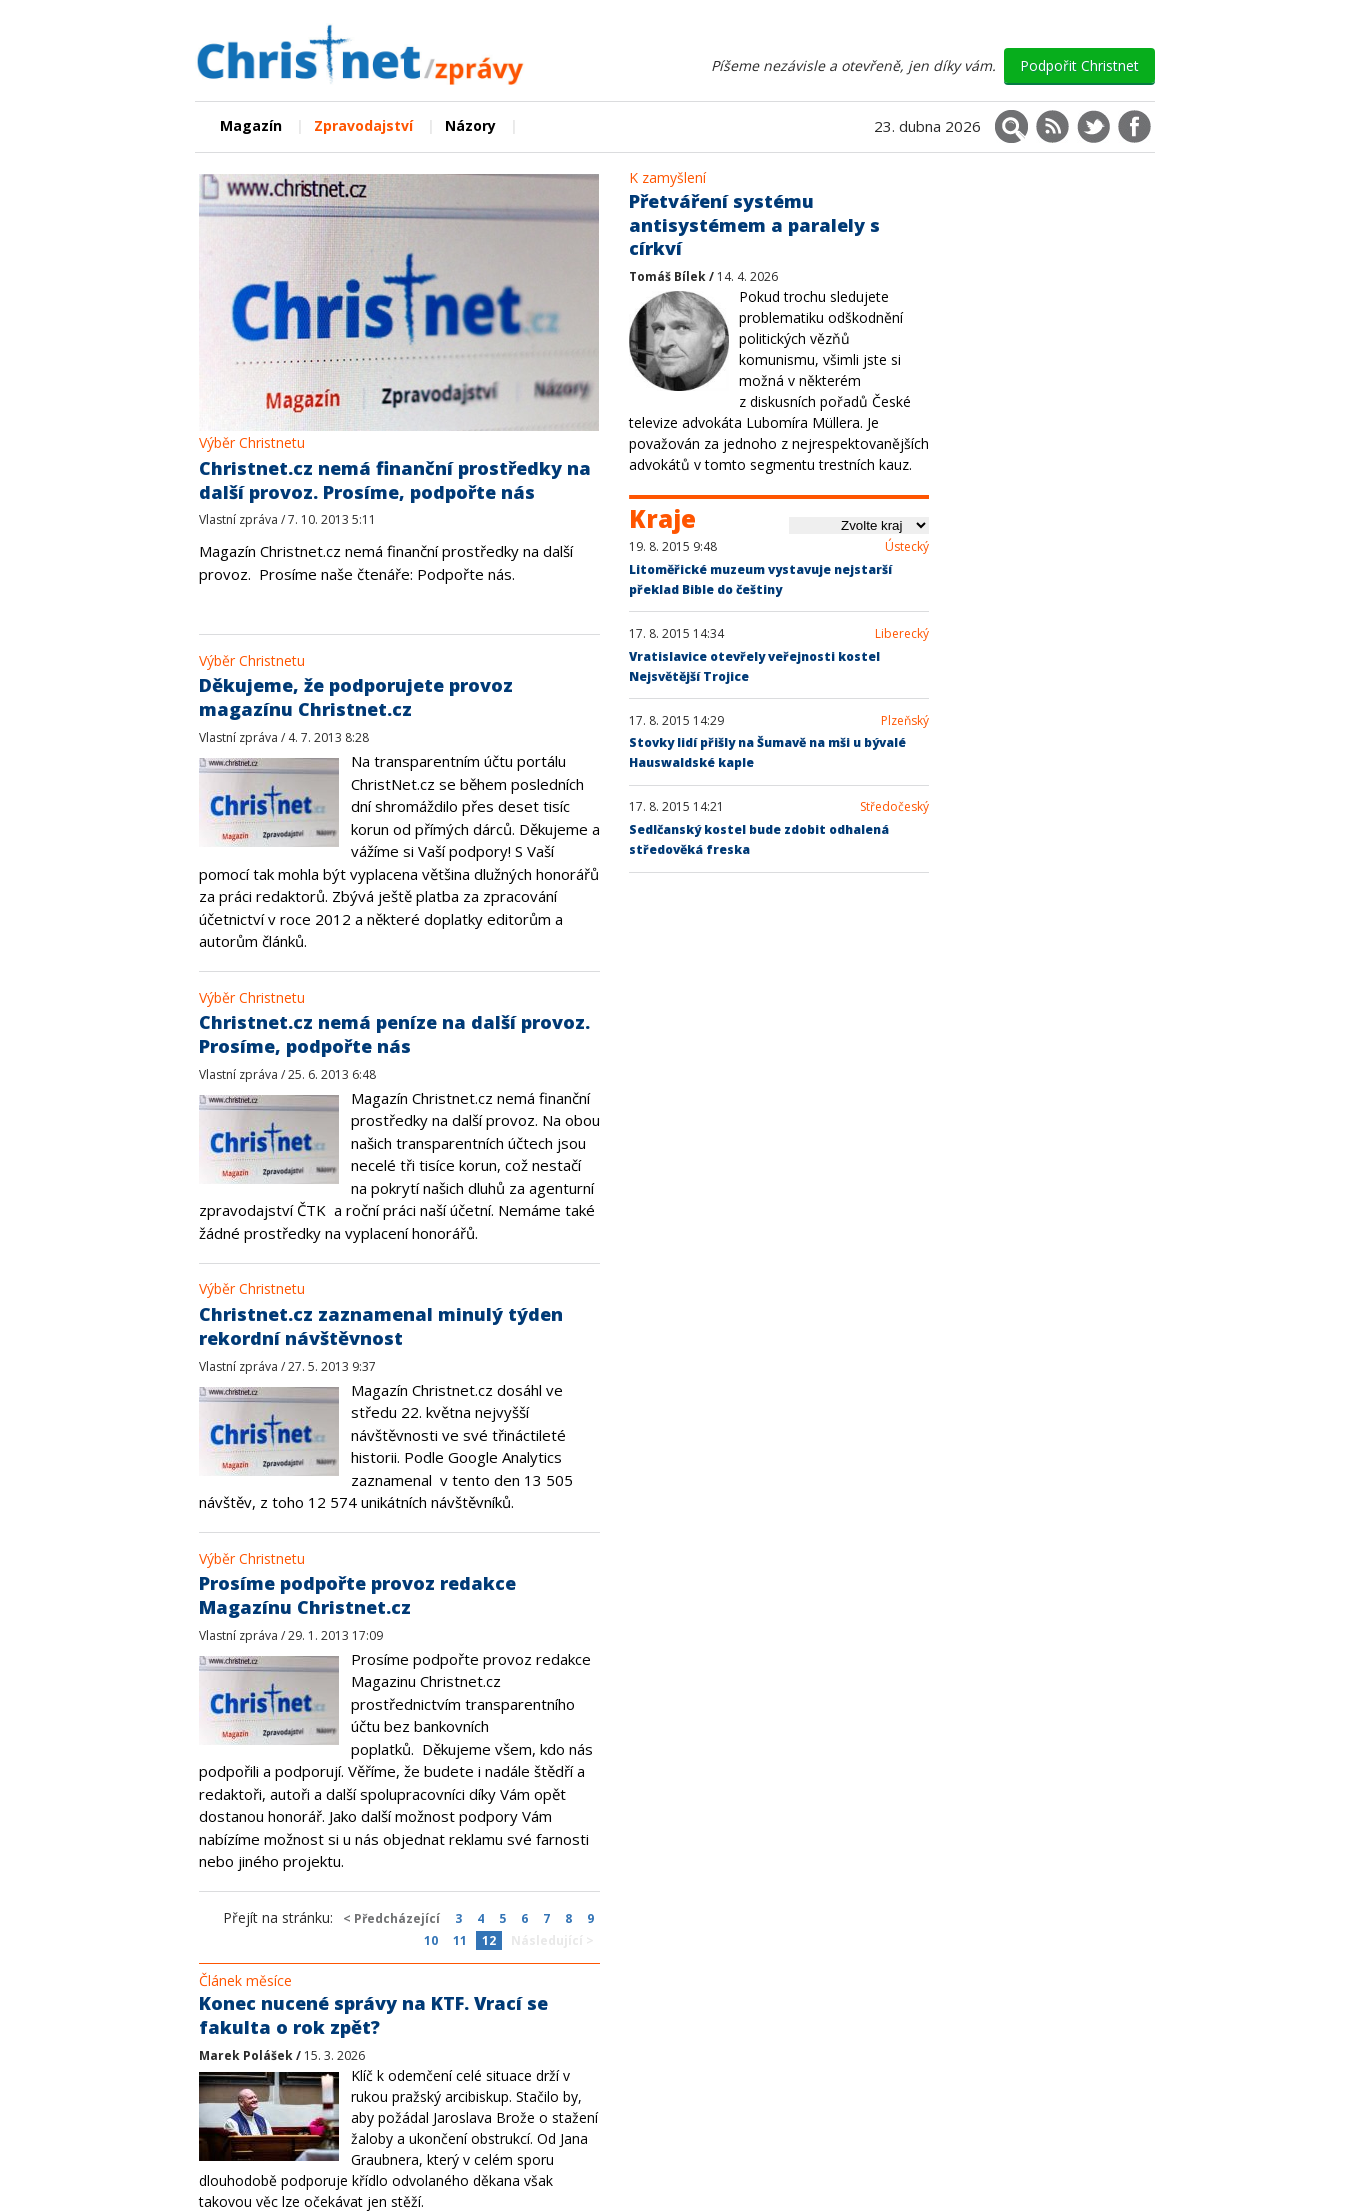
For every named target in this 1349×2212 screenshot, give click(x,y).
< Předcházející (391, 1918)
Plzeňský (905, 721)
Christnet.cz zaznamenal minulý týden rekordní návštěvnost (381, 1326)
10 (431, 1940)
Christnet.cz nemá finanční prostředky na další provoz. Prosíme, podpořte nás (395, 480)
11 (460, 1940)
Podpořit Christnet (1079, 65)
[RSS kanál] (1052, 126)
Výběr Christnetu (252, 442)
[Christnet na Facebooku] (1134, 126)
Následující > (552, 1940)
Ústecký (907, 547)
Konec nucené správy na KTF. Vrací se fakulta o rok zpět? (373, 2015)
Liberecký (902, 634)
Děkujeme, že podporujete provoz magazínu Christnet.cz (356, 697)
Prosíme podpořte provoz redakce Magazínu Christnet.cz (357, 1595)
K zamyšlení (667, 177)
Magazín (251, 125)
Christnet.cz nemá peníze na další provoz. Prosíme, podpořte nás (394, 1034)
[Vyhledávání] (1011, 126)
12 (489, 1940)
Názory (470, 125)
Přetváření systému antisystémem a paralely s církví (754, 225)
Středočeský (894, 807)
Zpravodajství (363, 125)
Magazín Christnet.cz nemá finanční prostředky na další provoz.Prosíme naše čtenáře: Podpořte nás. (386, 562)
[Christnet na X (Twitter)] (1093, 126)
